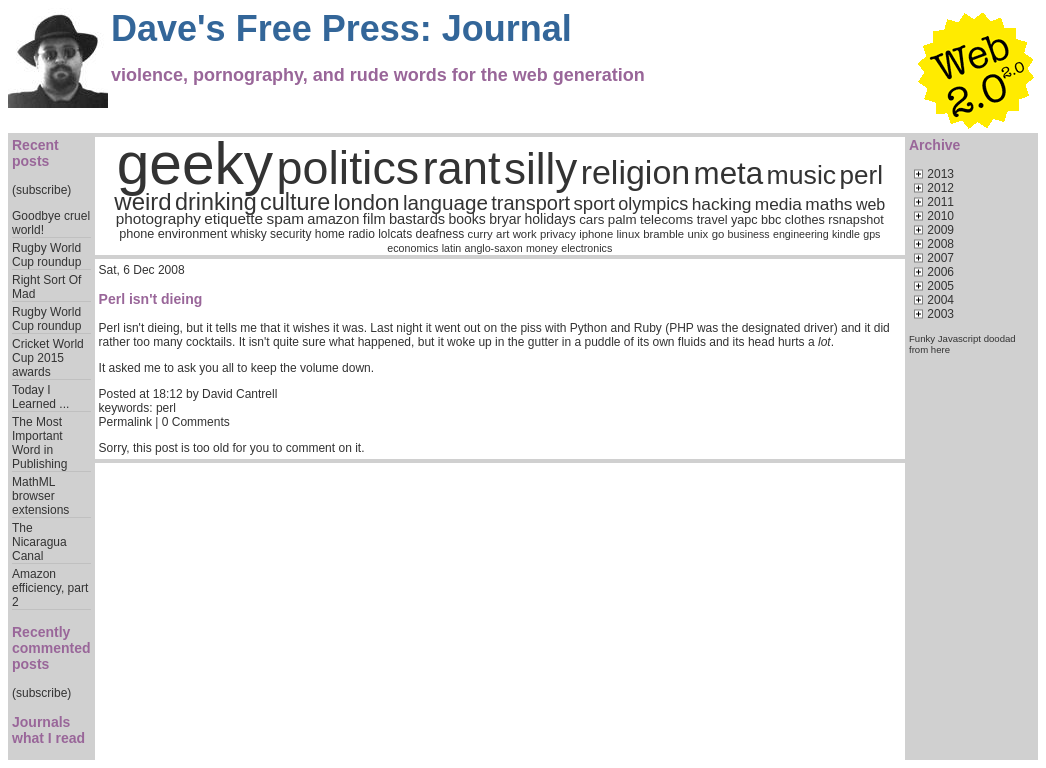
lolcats (395, 234)
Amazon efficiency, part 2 (50, 588)
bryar (505, 219)
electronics (586, 248)
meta (729, 173)
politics (348, 168)
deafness (440, 234)
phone (136, 234)
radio (361, 234)
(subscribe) (41, 190)
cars (591, 219)
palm (622, 219)
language (445, 202)
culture (295, 202)
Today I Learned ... (40, 397)
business (749, 234)
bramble (663, 234)
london (366, 202)
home (330, 234)
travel (712, 220)
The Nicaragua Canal (39, 542)
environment (193, 234)
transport (530, 203)
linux (628, 234)
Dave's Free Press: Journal (341, 28)
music (802, 175)
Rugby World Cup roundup (46, 255)
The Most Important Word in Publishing (39, 443)
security (290, 234)
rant (462, 168)
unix (698, 234)
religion (636, 172)
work (525, 234)
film (374, 219)
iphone (596, 234)
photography (158, 218)
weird (142, 201)
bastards (417, 219)
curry (480, 234)
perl (861, 175)
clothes (805, 220)
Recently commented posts (51, 648)
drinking (216, 202)
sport (594, 203)
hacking (722, 204)
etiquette (233, 218)
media (778, 204)
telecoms (666, 219)
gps (871, 234)
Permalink (125, 422)
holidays (549, 219)
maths (828, 204)
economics (412, 248)
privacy (558, 234)
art (502, 234)
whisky (249, 234)
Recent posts (35, 153)
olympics (653, 204)
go (718, 234)
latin (452, 248)
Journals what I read (48, 730)
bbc (771, 220)
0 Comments (196, 422)
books (467, 219)
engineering (801, 234)
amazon (333, 219)
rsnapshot (856, 220)
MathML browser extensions (40, 496)
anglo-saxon (494, 248)
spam (284, 218)
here (940, 349)
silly (540, 168)
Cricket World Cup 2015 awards (48, 358)
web (870, 204)
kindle (846, 234)
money (542, 248)
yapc (744, 220)
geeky (195, 163)
